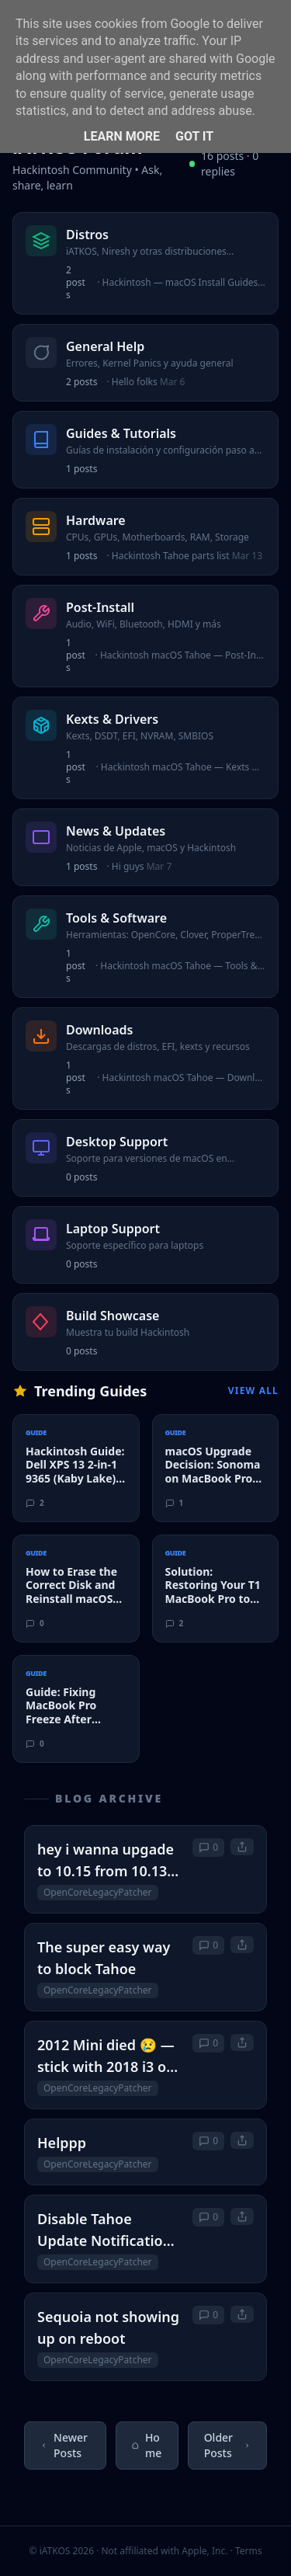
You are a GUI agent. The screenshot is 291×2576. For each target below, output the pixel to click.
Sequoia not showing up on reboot (108, 2327)
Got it (194, 136)
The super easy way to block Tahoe (103, 1958)
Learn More (122, 136)
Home (146, 2445)
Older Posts (227, 2445)
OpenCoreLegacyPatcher (97, 1892)
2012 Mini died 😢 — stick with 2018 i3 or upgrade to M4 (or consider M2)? (106, 2056)
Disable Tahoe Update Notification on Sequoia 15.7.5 (104, 2230)
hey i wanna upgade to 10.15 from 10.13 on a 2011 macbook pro (105, 1861)
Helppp (61, 2142)
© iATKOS (61, 2550)
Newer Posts (64, 2445)
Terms (248, 2550)
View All (253, 1391)
